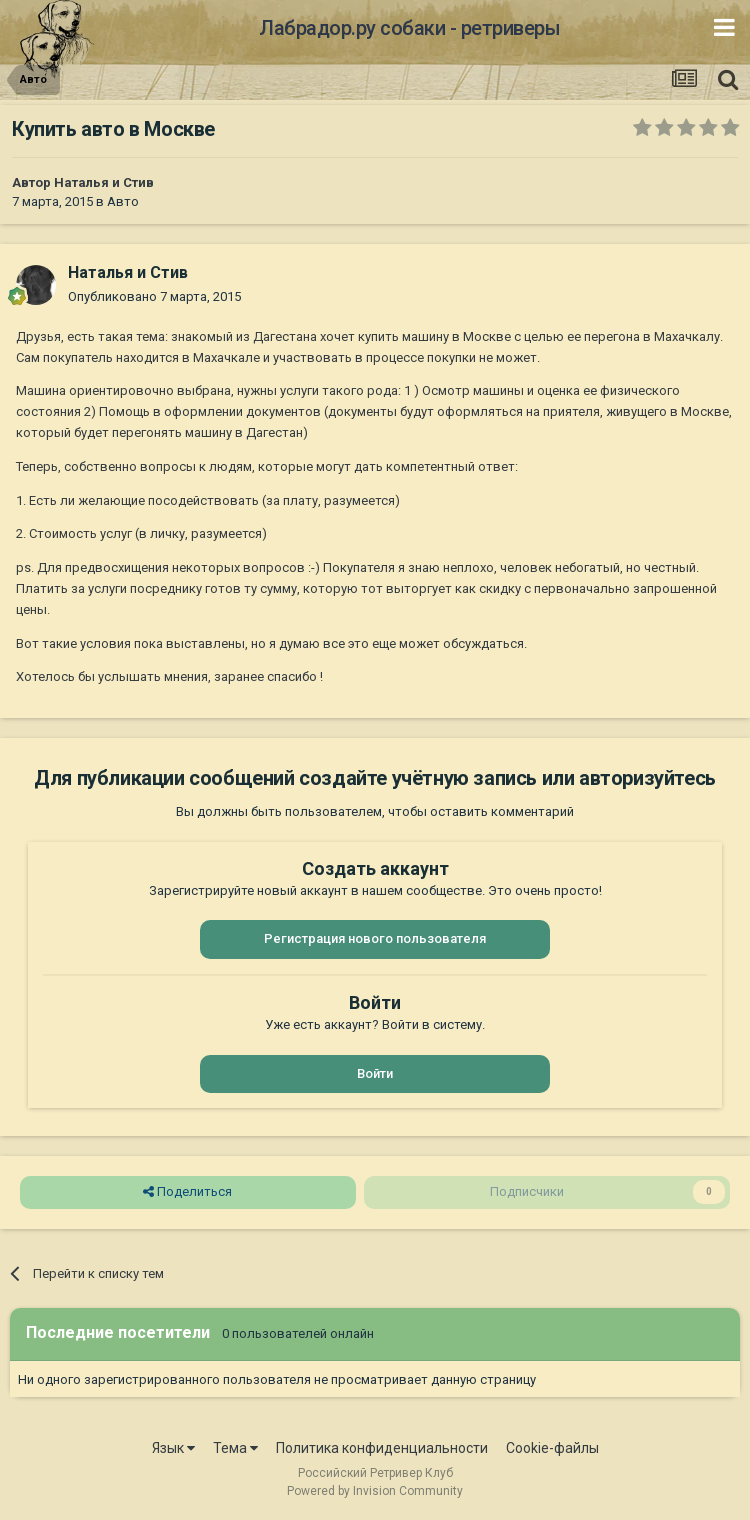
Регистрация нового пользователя (375, 938)
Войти (375, 1073)
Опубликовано (154, 296)
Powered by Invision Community (375, 1491)
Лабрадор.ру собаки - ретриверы (409, 28)
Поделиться (187, 1192)
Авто (123, 201)
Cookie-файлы (552, 1448)
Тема (235, 1448)
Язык (173, 1448)
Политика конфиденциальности (382, 1448)
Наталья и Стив (104, 182)
